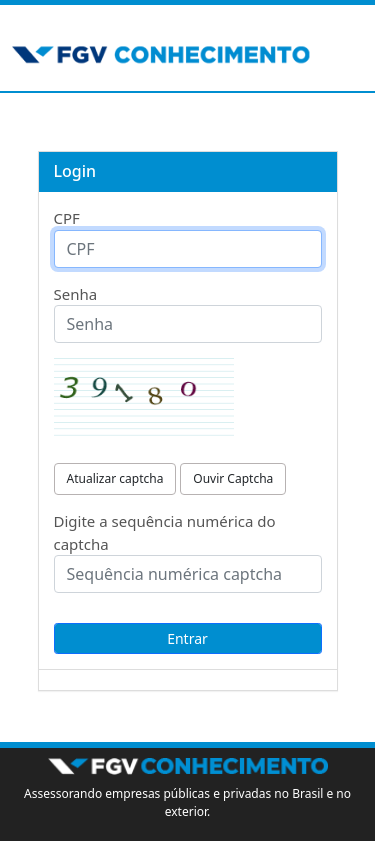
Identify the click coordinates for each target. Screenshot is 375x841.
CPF (67, 218)
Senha (76, 294)
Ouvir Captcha (233, 478)
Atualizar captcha (115, 478)
